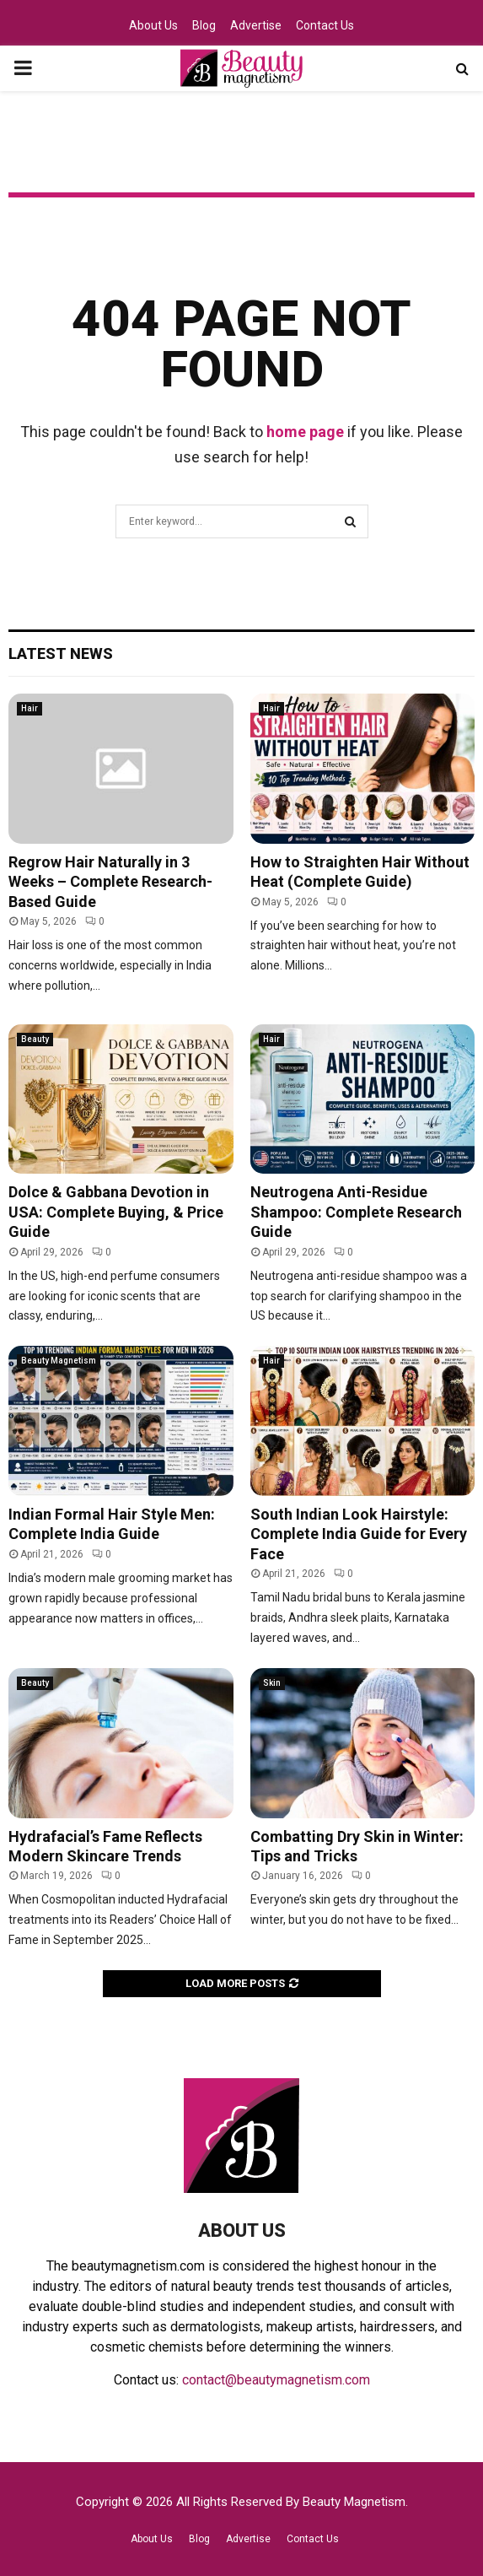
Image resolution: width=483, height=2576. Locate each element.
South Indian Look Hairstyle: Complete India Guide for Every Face (358, 1534)
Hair (29, 708)
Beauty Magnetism (58, 1360)
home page (305, 431)
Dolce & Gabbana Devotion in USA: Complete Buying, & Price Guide (115, 1211)
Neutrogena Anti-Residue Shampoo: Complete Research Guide (356, 1211)
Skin (272, 1683)
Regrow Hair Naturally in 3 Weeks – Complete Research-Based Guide (110, 881)
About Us (153, 25)
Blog (204, 25)
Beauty (35, 1039)
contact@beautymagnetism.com (276, 2380)
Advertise (256, 25)
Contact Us (325, 25)
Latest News (60, 653)
